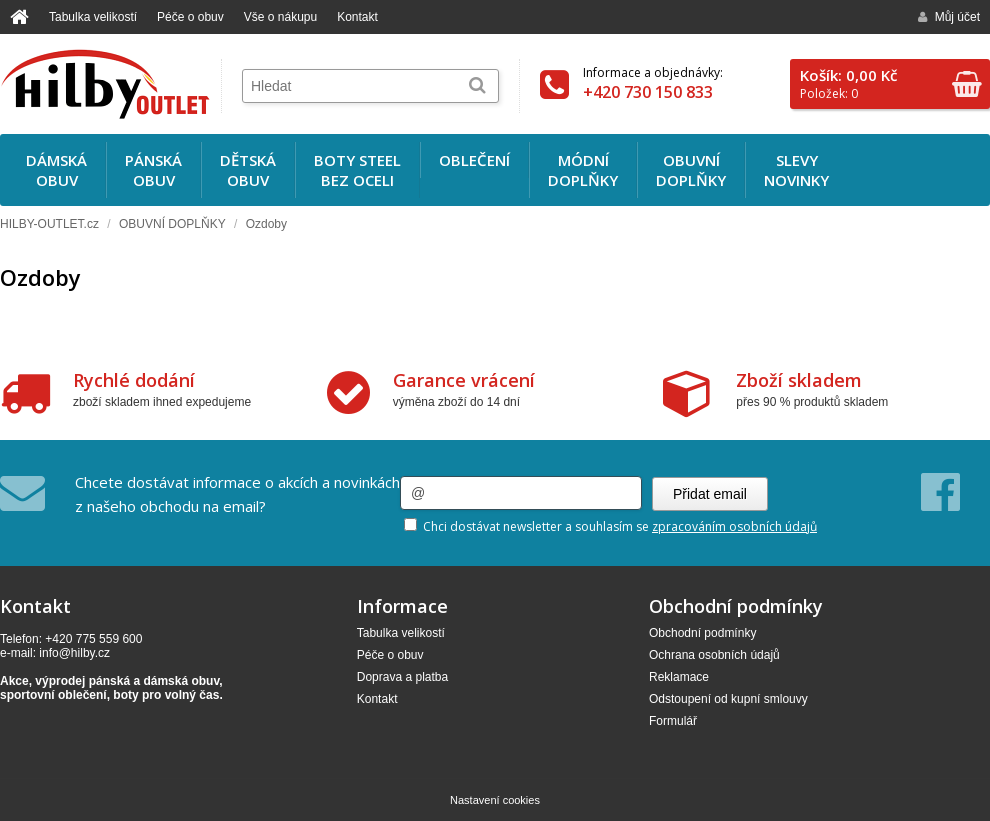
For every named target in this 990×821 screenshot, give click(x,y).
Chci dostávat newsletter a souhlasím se (610, 526)
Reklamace (679, 677)
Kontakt (357, 17)
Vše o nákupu (280, 17)
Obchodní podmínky (702, 633)
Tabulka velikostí (93, 17)
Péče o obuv (190, 17)
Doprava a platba (402, 677)
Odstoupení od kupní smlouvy (728, 699)
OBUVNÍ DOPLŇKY (172, 224)
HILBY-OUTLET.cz (49, 224)
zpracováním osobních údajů (734, 526)
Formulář (673, 721)
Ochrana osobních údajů (714, 655)
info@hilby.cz (74, 653)
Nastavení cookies (495, 800)
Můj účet (949, 17)
